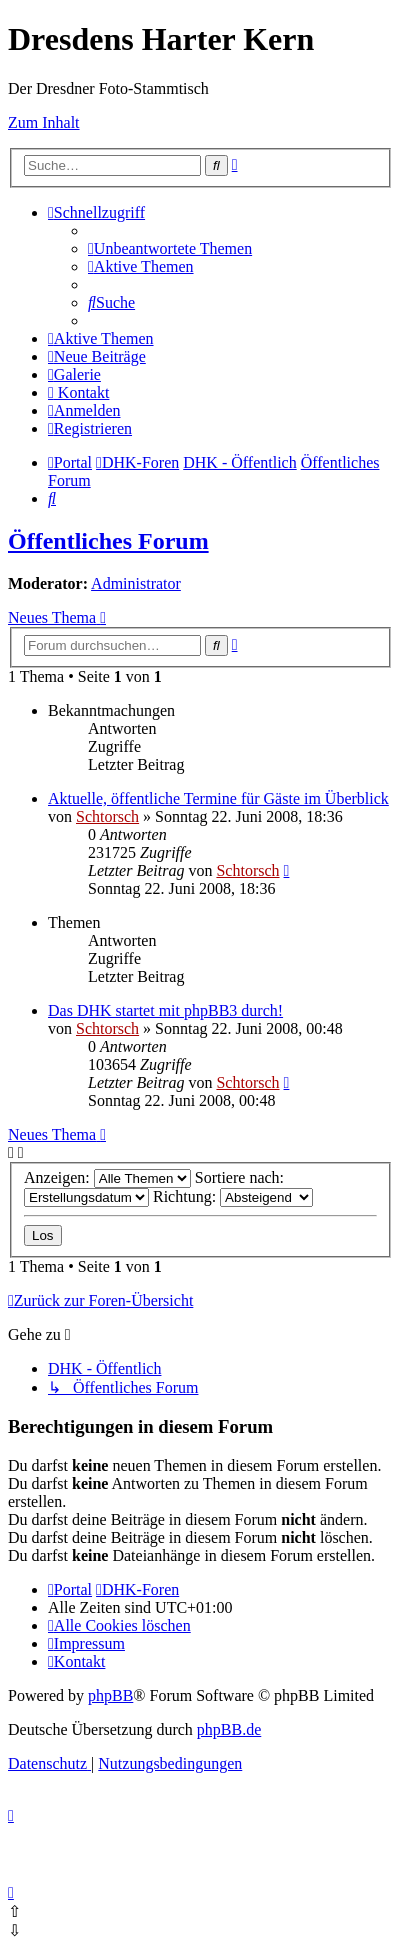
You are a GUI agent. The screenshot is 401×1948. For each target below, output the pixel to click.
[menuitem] (170, 248)
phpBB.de (229, 1729)
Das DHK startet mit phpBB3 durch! (165, 1010)
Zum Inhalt (44, 122)
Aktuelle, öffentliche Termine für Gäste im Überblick (218, 798)
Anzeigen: (107, 1177)
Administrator (136, 583)
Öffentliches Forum (108, 541)
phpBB (110, 1695)
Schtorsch (107, 816)
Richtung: (233, 1196)
